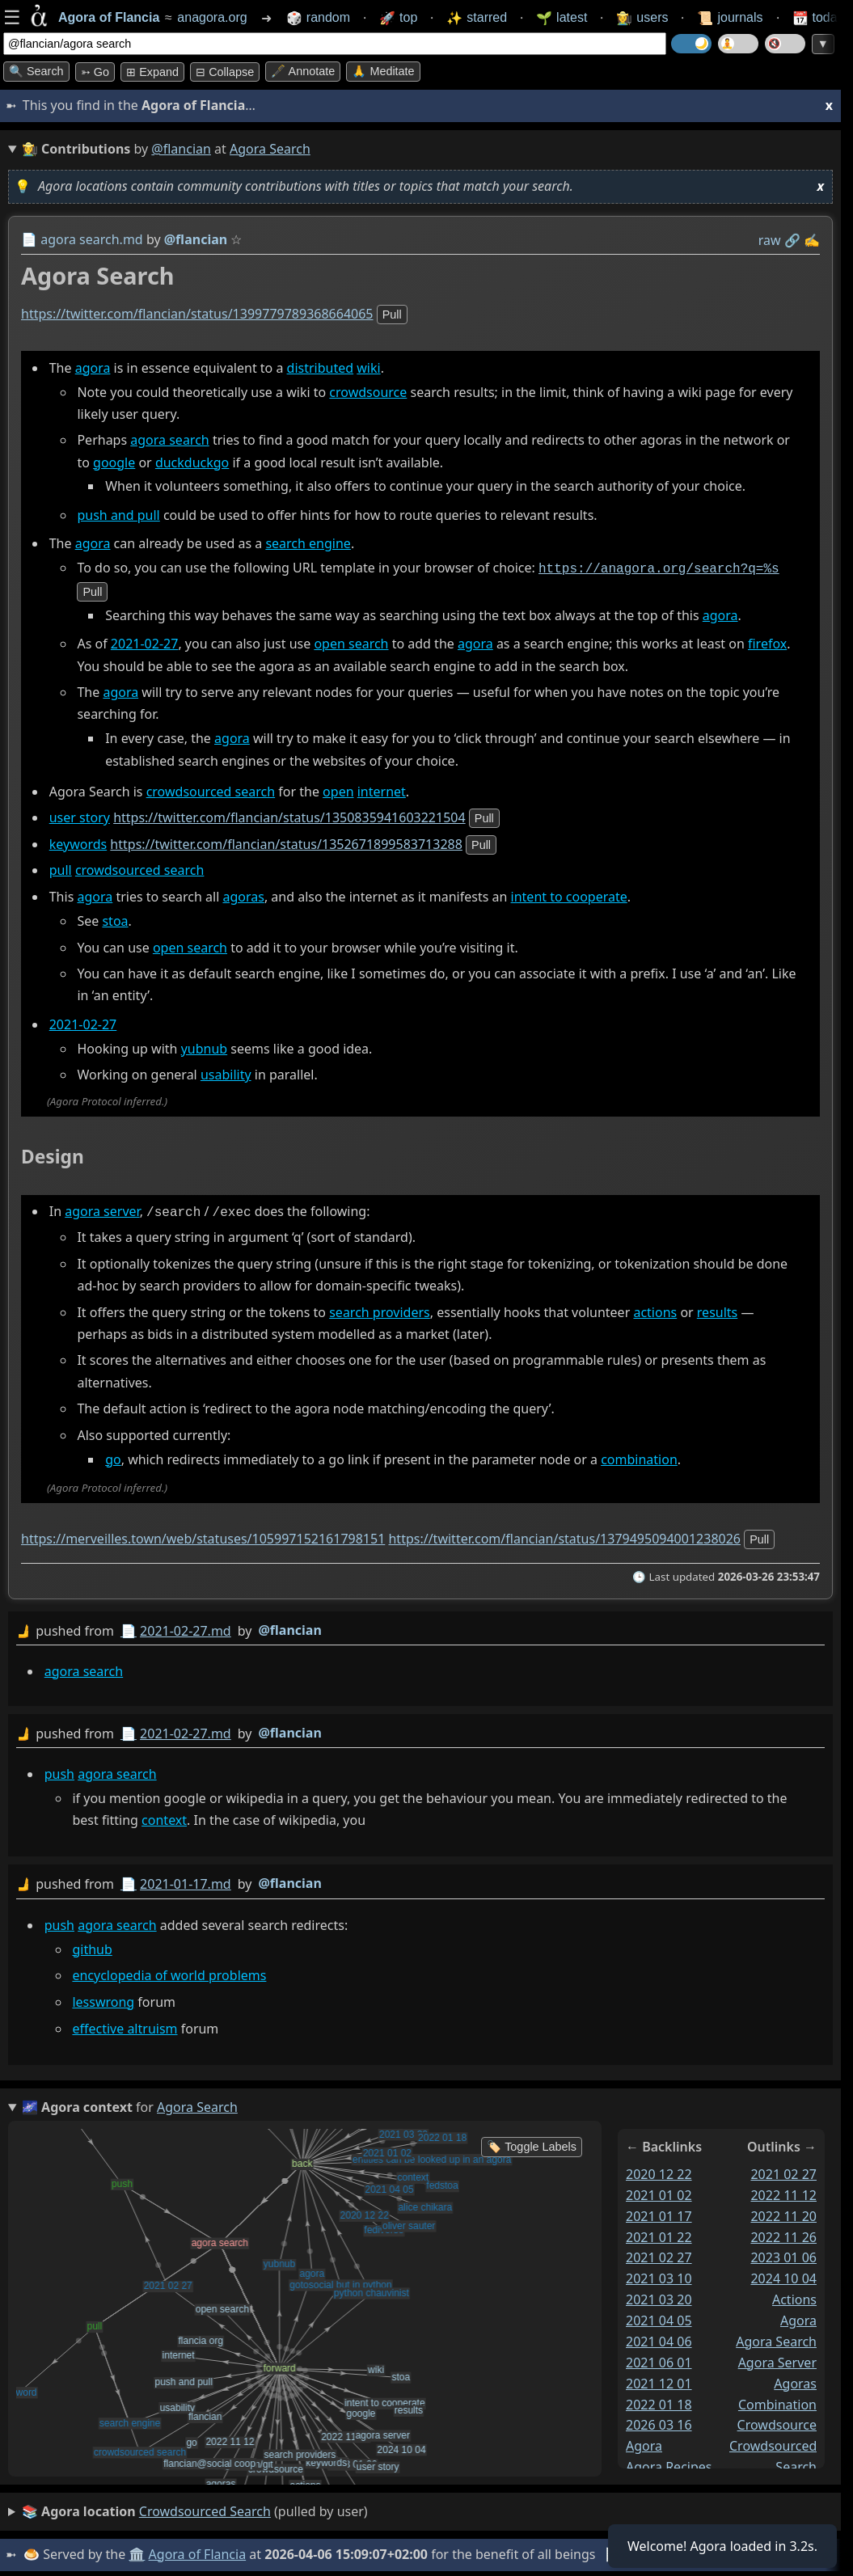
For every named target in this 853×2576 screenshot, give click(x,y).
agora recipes (669, 2464)
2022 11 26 (783, 2233)
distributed (320, 368)
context (164, 1817)
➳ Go (95, 71)
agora (93, 368)
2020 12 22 (659, 2171)
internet (381, 790)
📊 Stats (630, 2551)
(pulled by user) (195, 2509)
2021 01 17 (659, 2212)
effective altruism (124, 2024)
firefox (767, 643)
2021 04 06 (659, 2338)
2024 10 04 (783, 2275)
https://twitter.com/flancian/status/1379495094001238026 (564, 1535)
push (59, 1770)
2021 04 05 (659, 2317)
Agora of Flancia (198, 2551)
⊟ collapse (225, 71)
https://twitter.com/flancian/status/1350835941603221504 (289, 816)
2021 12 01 (659, 2379)
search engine (307, 543)
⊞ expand (152, 71)
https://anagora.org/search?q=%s (658, 567)
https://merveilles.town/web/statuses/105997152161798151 (203, 1535)
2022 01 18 (659, 2400)
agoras (243, 895)
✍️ (812, 240)
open (338, 790)
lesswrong (103, 1998)
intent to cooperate (569, 895)
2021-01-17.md (185, 1881)
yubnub (204, 1047)
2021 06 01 (659, 2358)
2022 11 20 (783, 2212)
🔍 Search (36, 71)
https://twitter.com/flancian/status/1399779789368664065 (197, 314)
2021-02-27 (145, 643)
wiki (368, 368)
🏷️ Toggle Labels (531, 2143)
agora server (102, 1209)
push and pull (118, 515)
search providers (379, 1309)
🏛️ (137, 2551)
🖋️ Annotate (303, 71)
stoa (115, 919)
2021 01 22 (659, 2233)
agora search (169, 440)
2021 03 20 (659, 2296)
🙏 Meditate (383, 71)
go (113, 1456)
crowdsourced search (211, 790)
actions (655, 1309)
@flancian (181, 149)
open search (351, 643)
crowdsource (368, 392)
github (92, 1945)
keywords (78, 842)
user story (79, 816)
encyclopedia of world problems (169, 1972)
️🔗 (792, 240)
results (717, 1309)
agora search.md (91, 239)
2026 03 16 (659, 2421)
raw (769, 240)
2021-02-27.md (185, 1627)
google (114, 462)
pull (392, 314)
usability (226, 1073)
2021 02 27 (659, 2254)
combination (639, 1456)
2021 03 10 (659, 2275)
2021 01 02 (659, 2191)
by (420, 1628)
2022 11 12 (783, 2191)
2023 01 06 (783, 2254)
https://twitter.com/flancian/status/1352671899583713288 (286, 842)
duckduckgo (192, 462)
